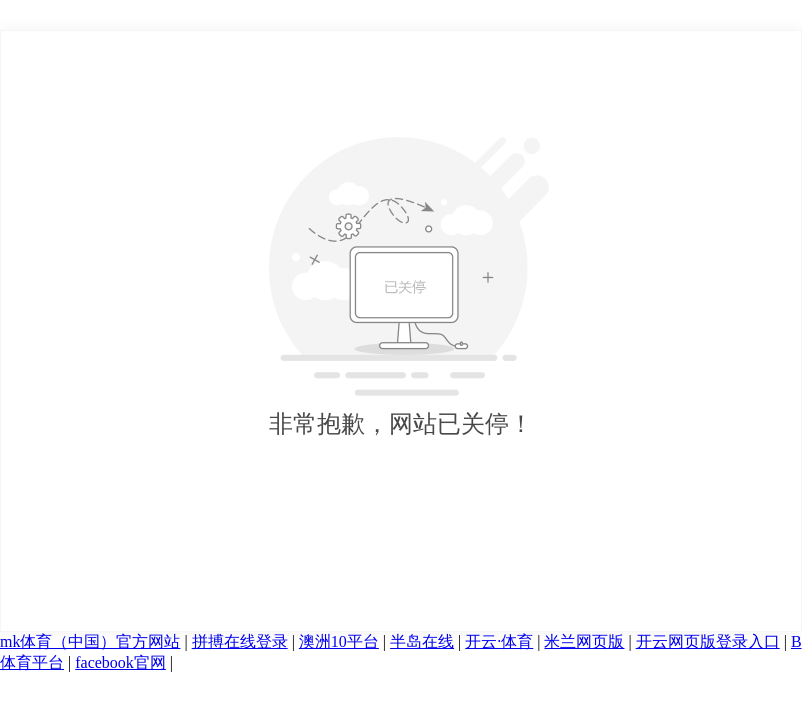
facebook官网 (120, 662)
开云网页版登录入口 (708, 641)
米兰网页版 (584, 641)
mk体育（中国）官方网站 (90, 641)
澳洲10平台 (339, 641)
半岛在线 (422, 641)
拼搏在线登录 (240, 641)
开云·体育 (499, 641)
